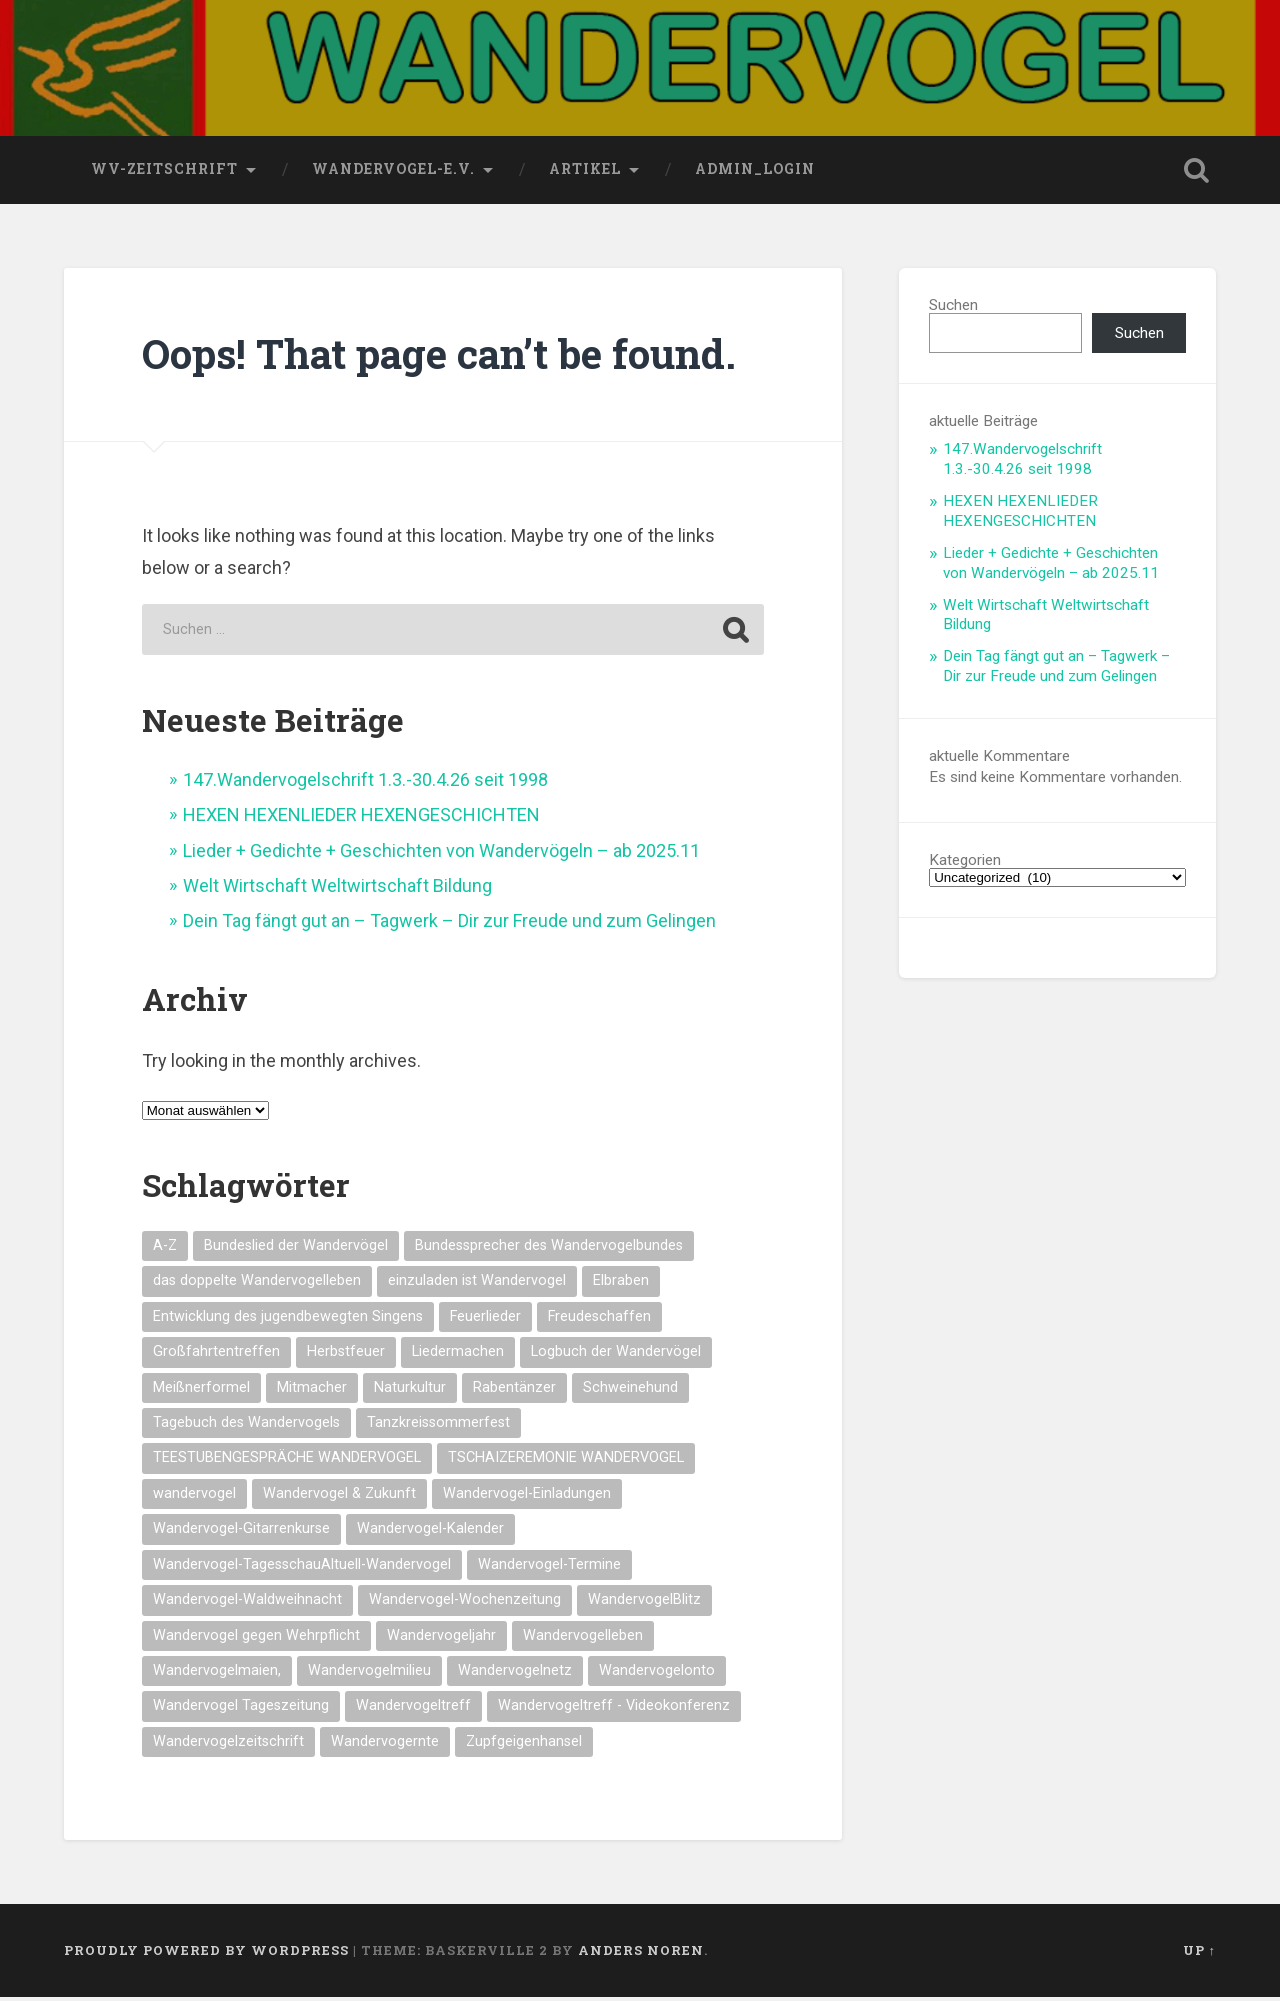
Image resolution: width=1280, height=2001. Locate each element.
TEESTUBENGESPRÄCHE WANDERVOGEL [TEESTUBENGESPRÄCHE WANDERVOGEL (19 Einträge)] (287, 1461)
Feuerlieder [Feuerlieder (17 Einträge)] (485, 1320)
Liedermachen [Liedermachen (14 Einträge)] (458, 1355)
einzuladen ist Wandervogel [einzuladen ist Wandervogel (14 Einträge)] (477, 1284)
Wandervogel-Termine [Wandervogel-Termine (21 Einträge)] (549, 1568)
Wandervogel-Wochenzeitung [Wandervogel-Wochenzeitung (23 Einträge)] (465, 1603)
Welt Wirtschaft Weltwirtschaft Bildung (337, 889)
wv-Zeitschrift (164, 173)
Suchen (953, 309)
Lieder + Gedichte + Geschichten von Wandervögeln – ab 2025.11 (441, 854)
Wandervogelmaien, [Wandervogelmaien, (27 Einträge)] (217, 1674)
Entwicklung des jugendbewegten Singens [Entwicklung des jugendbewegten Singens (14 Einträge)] (288, 1320)
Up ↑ (1199, 1954)
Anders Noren (641, 1954)
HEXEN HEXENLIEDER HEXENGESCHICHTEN (361, 818)
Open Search (1196, 174)
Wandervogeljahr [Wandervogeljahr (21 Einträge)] (441, 1638)
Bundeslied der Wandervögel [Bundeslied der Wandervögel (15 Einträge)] (296, 1249)
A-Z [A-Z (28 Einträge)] (165, 1249)
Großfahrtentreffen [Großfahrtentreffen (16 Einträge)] (216, 1355)
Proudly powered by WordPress (206, 1954)
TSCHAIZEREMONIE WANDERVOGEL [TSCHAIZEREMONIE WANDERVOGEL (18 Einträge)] (566, 1461)
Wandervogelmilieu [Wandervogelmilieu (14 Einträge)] (369, 1674)
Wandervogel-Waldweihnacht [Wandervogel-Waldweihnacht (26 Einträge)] (247, 1603)
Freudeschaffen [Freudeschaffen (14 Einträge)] (599, 1320)
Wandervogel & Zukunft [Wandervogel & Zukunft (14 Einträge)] (339, 1497)
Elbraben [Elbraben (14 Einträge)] (621, 1284)
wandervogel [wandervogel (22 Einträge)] (194, 1497)
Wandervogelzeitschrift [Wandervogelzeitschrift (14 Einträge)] (228, 1745)
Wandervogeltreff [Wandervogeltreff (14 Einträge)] (413, 1709)
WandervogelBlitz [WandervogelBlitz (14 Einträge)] (644, 1603)
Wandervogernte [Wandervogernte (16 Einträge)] (385, 1745)
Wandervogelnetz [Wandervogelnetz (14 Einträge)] (515, 1674)
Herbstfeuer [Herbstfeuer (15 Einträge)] (346, 1355)
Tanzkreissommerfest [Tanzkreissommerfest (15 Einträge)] (438, 1426)
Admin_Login (755, 173)
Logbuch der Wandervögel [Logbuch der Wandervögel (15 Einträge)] (616, 1355)
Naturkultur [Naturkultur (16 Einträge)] (410, 1391)
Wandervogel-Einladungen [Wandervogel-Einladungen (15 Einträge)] (527, 1497)
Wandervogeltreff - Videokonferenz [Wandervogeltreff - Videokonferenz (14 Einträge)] (614, 1709)
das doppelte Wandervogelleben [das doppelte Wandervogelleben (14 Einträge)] (257, 1284)
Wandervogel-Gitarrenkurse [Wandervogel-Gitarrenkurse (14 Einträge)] (241, 1532)
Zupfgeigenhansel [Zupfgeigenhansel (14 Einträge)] (524, 1745)
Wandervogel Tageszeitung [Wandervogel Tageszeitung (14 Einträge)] (241, 1709)
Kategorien (965, 864)
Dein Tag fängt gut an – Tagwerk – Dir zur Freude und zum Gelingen (449, 924)
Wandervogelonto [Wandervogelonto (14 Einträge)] (657, 1674)
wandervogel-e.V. (393, 173)
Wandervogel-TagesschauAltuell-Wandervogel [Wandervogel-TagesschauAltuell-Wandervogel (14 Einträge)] (302, 1568)
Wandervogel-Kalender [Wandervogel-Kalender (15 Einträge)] (430, 1532)
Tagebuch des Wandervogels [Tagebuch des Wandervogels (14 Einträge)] (246, 1426)
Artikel (585, 173)
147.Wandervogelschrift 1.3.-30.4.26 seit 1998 (365, 783)
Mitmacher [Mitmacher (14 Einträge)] (312, 1391)
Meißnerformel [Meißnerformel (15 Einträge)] (201, 1391)
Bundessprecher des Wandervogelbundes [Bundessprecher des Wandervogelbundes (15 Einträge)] (549, 1249)
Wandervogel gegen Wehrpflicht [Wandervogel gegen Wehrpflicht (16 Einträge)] (256, 1638)
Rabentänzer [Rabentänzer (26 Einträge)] (514, 1391)
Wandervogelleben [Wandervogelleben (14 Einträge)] (583, 1638)
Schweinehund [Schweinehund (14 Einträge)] (630, 1391)
